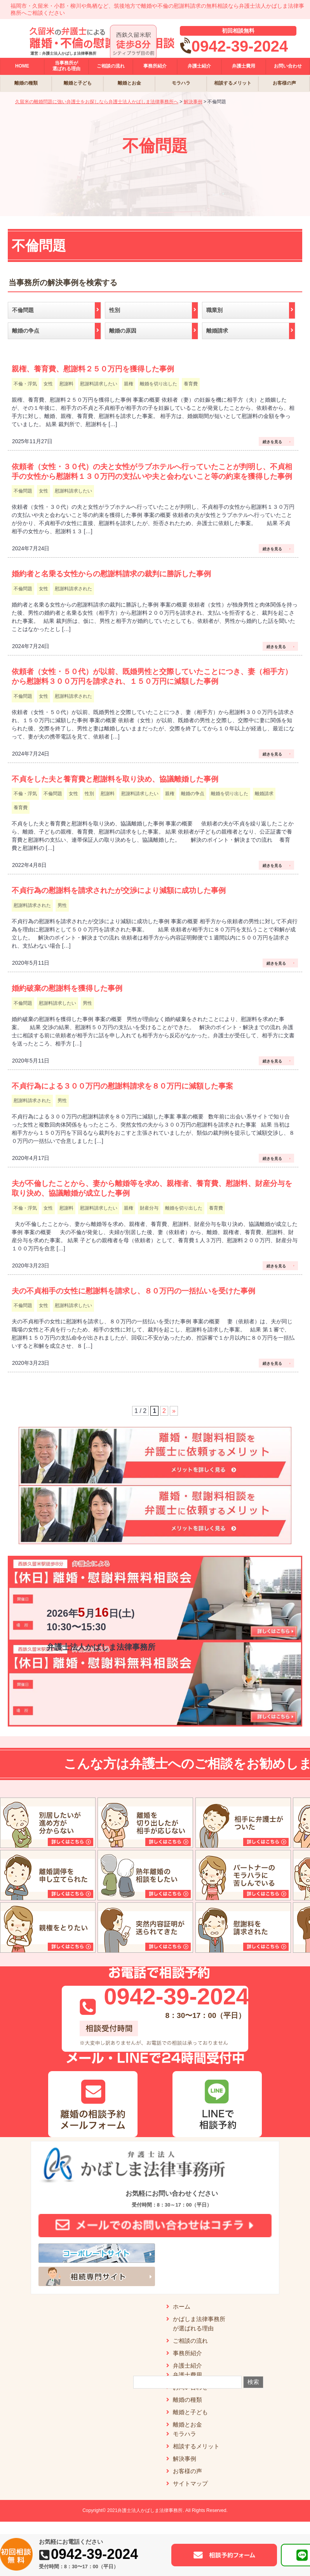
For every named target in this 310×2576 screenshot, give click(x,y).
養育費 (191, 384)
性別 (89, 793)
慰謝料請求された (73, 588)
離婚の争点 (192, 793)
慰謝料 (66, 384)
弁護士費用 (187, 2374)
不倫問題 (23, 491)
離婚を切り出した (158, 384)
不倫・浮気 (25, 384)
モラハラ (184, 2433)
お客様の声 (187, 2471)
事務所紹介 (187, 2353)
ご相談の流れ (190, 2340)
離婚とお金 (187, 2424)
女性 (48, 384)
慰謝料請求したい (98, 384)
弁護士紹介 (187, 2365)
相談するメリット (196, 2446)
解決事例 (184, 2458)
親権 (128, 384)
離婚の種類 (187, 2399)
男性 (62, 905)
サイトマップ (190, 2483)
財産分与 (149, 1208)
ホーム (181, 2306)
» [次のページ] (174, 1411)
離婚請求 (264, 793)
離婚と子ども (190, 2412)
